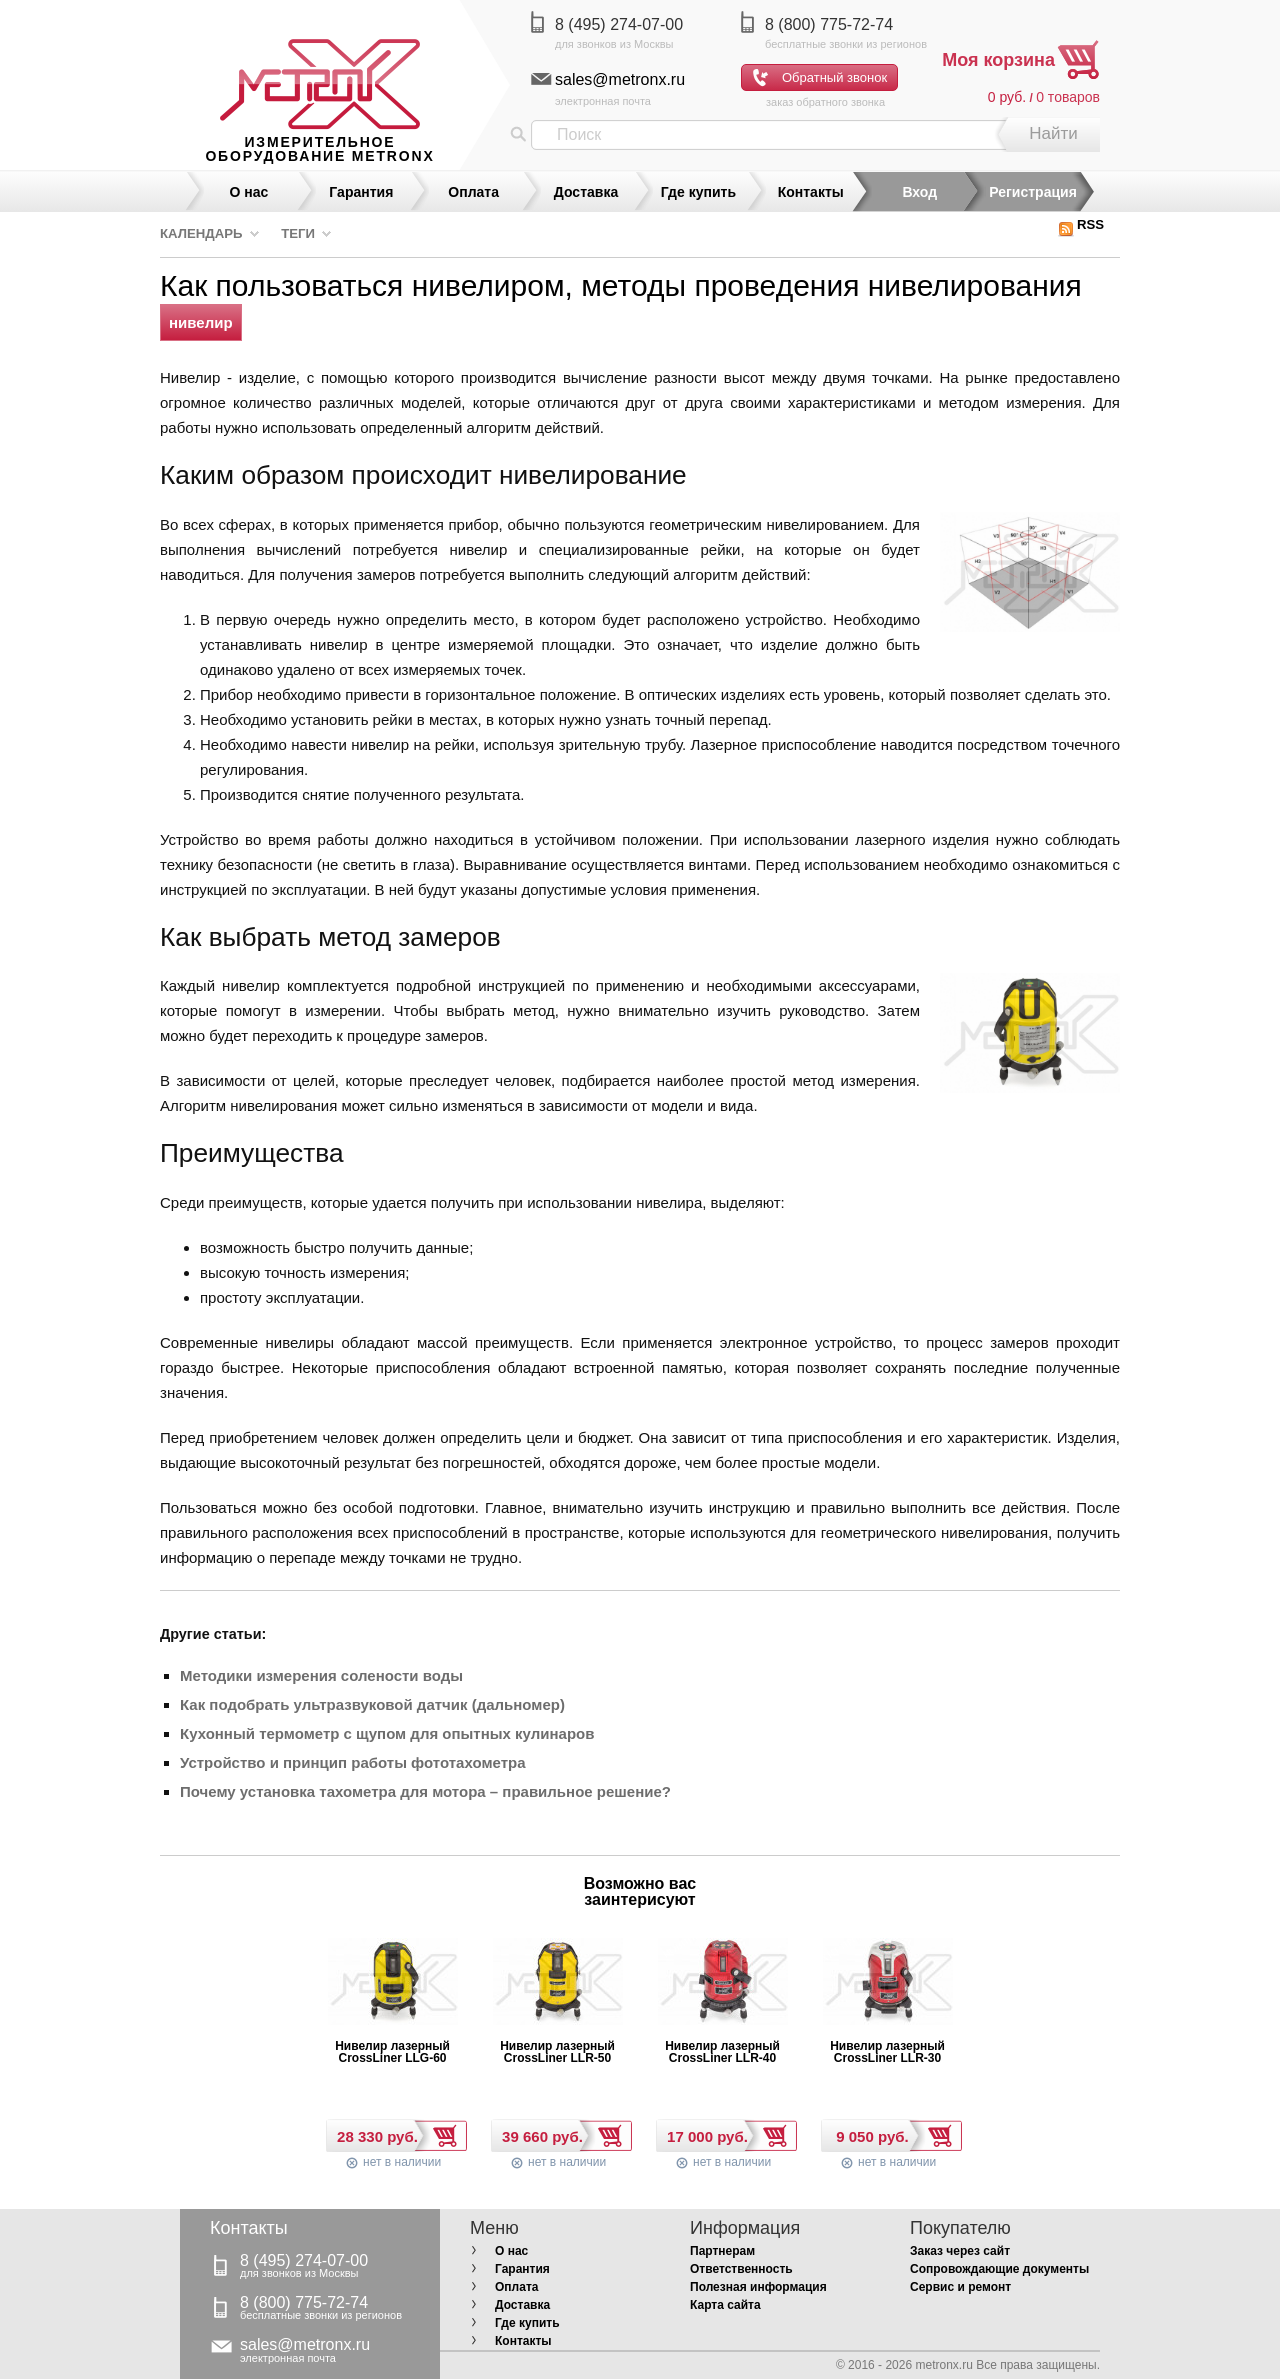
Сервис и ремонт (960, 2287)
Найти (1053, 133)
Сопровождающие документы (999, 2269)
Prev (529, 1897)
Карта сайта (725, 2305)
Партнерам (722, 2251)
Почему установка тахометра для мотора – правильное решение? (425, 1791)
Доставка (586, 192)
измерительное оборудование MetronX (319, 149)
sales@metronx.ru (620, 79)
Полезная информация (758, 2287)
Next (750, 1897)
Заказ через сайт (960, 2251)
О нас (249, 192)
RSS (1081, 224)
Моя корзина (998, 60)
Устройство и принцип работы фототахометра (352, 1762)
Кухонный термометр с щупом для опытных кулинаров (387, 1733)
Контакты (811, 192)
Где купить (698, 192)
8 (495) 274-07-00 (619, 24)
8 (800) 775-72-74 (829, 24)
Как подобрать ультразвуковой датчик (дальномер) (372, 1704)
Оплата (473, 192)
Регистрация (1033, 192)
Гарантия (361, 192)
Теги (298, 233)
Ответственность (741, 2269)
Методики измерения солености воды (321, 1675)
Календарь (201, 233)
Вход (919, 192)
